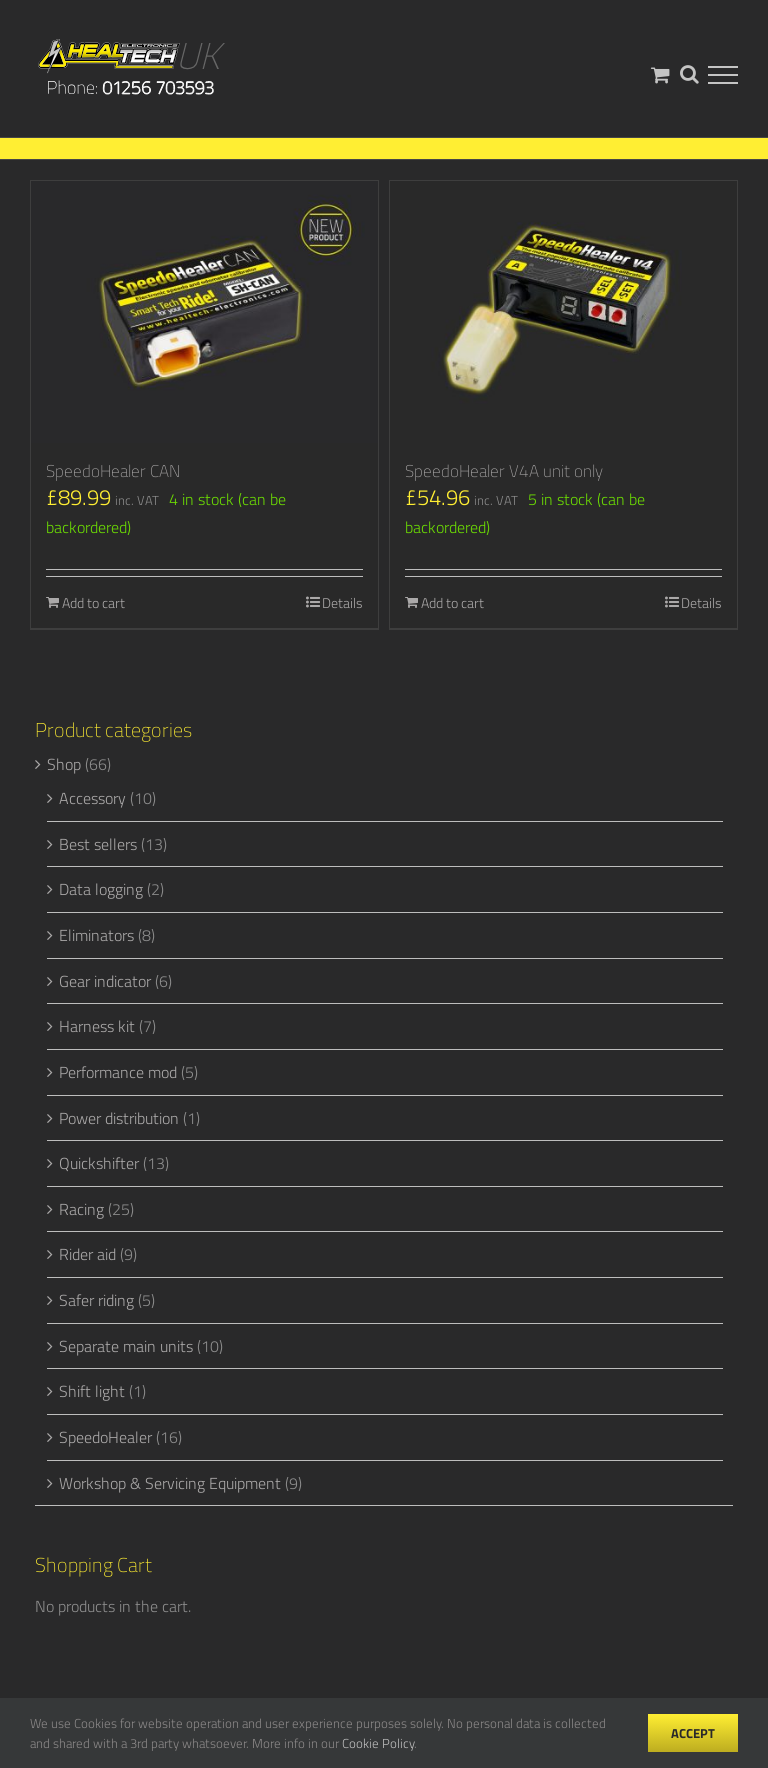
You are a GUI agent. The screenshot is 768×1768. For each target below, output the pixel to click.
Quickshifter (99, 1163)
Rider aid (87, 1254)
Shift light (92, 1391)
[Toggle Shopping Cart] (660, 74)
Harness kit (97, 1026)
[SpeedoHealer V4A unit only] (563, 312)
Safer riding (96, 1300)
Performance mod (118, 1072)
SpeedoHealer (105, 1437)
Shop (64, 764)
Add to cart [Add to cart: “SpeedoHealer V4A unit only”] (452, 602)
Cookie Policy (378, 1743)
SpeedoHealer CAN (113, 471)
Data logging (101, 889)
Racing (81, 1209)
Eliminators (96, 935)
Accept (693, 1733)
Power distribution (119, 1118)
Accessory (92, 798)
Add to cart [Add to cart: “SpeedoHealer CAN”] (93, 602)
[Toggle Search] (689, 74)
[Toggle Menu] (723, 75)
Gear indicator (105, 981)
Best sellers (98, 844)
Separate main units (126, 1346)
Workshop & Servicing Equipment (170, 1483)
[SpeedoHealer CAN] (204, 312)
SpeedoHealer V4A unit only (504, 471)
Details (342, 602)
